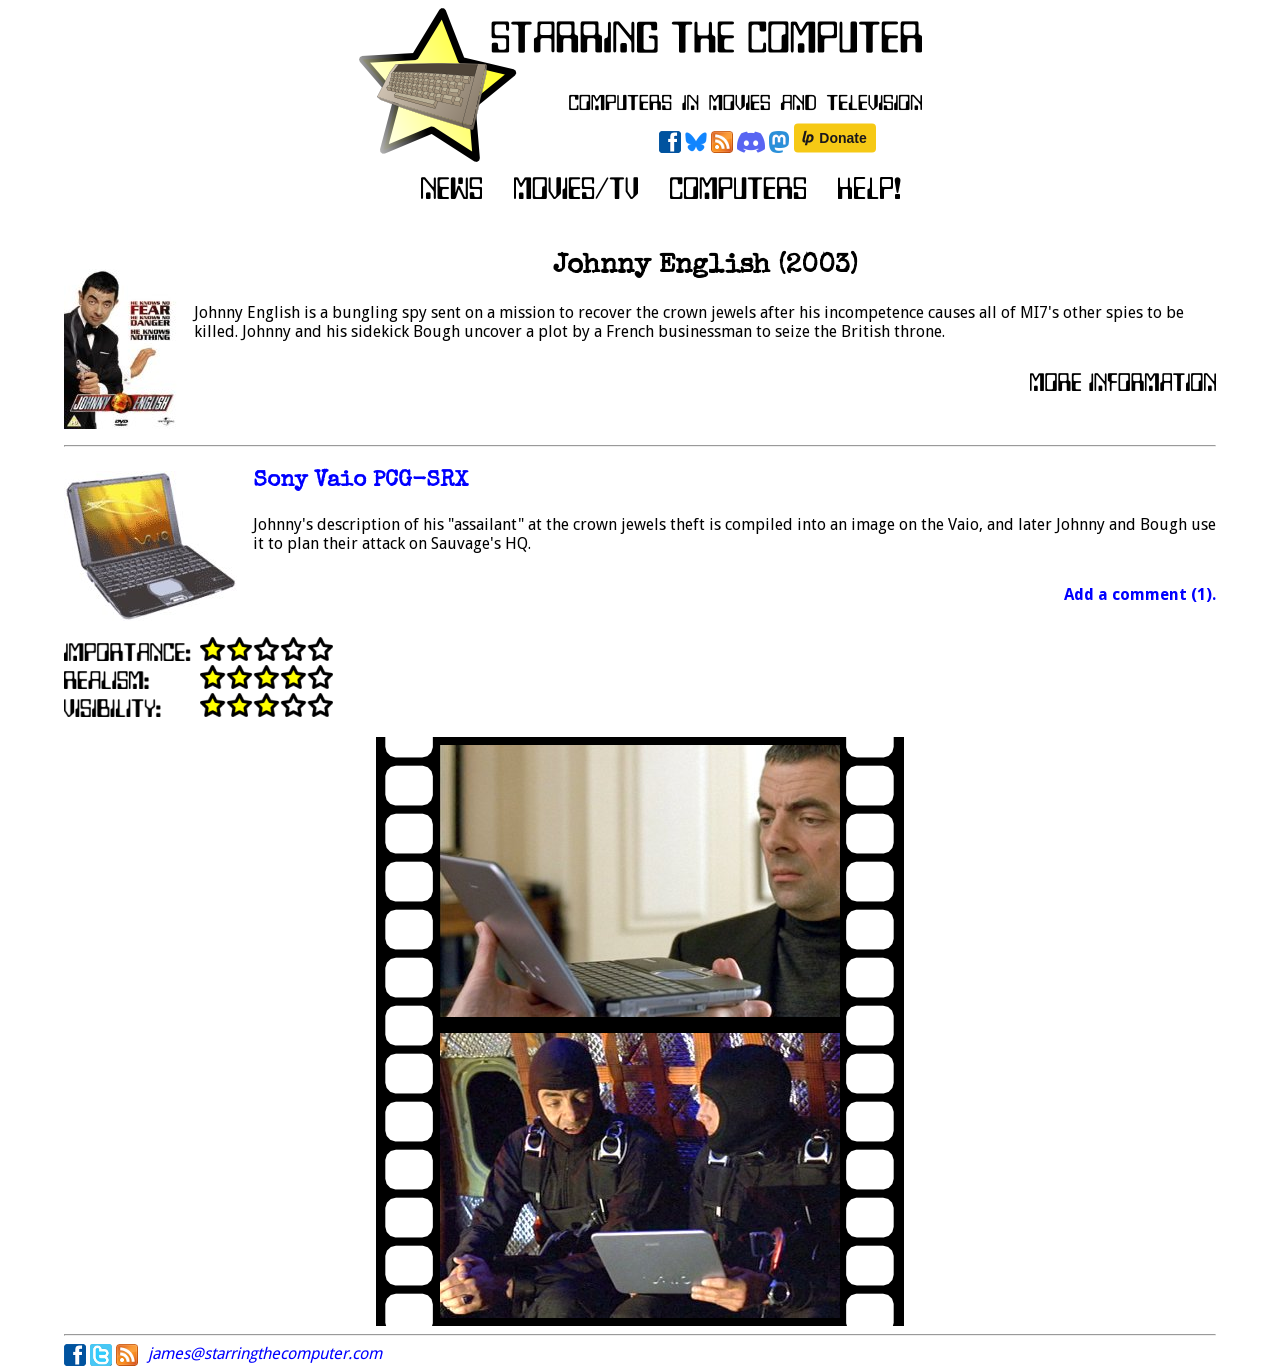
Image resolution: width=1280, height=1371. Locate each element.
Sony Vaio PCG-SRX (360, 481)
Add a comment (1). (1140, 594)
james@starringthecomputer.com (265, 1353)
